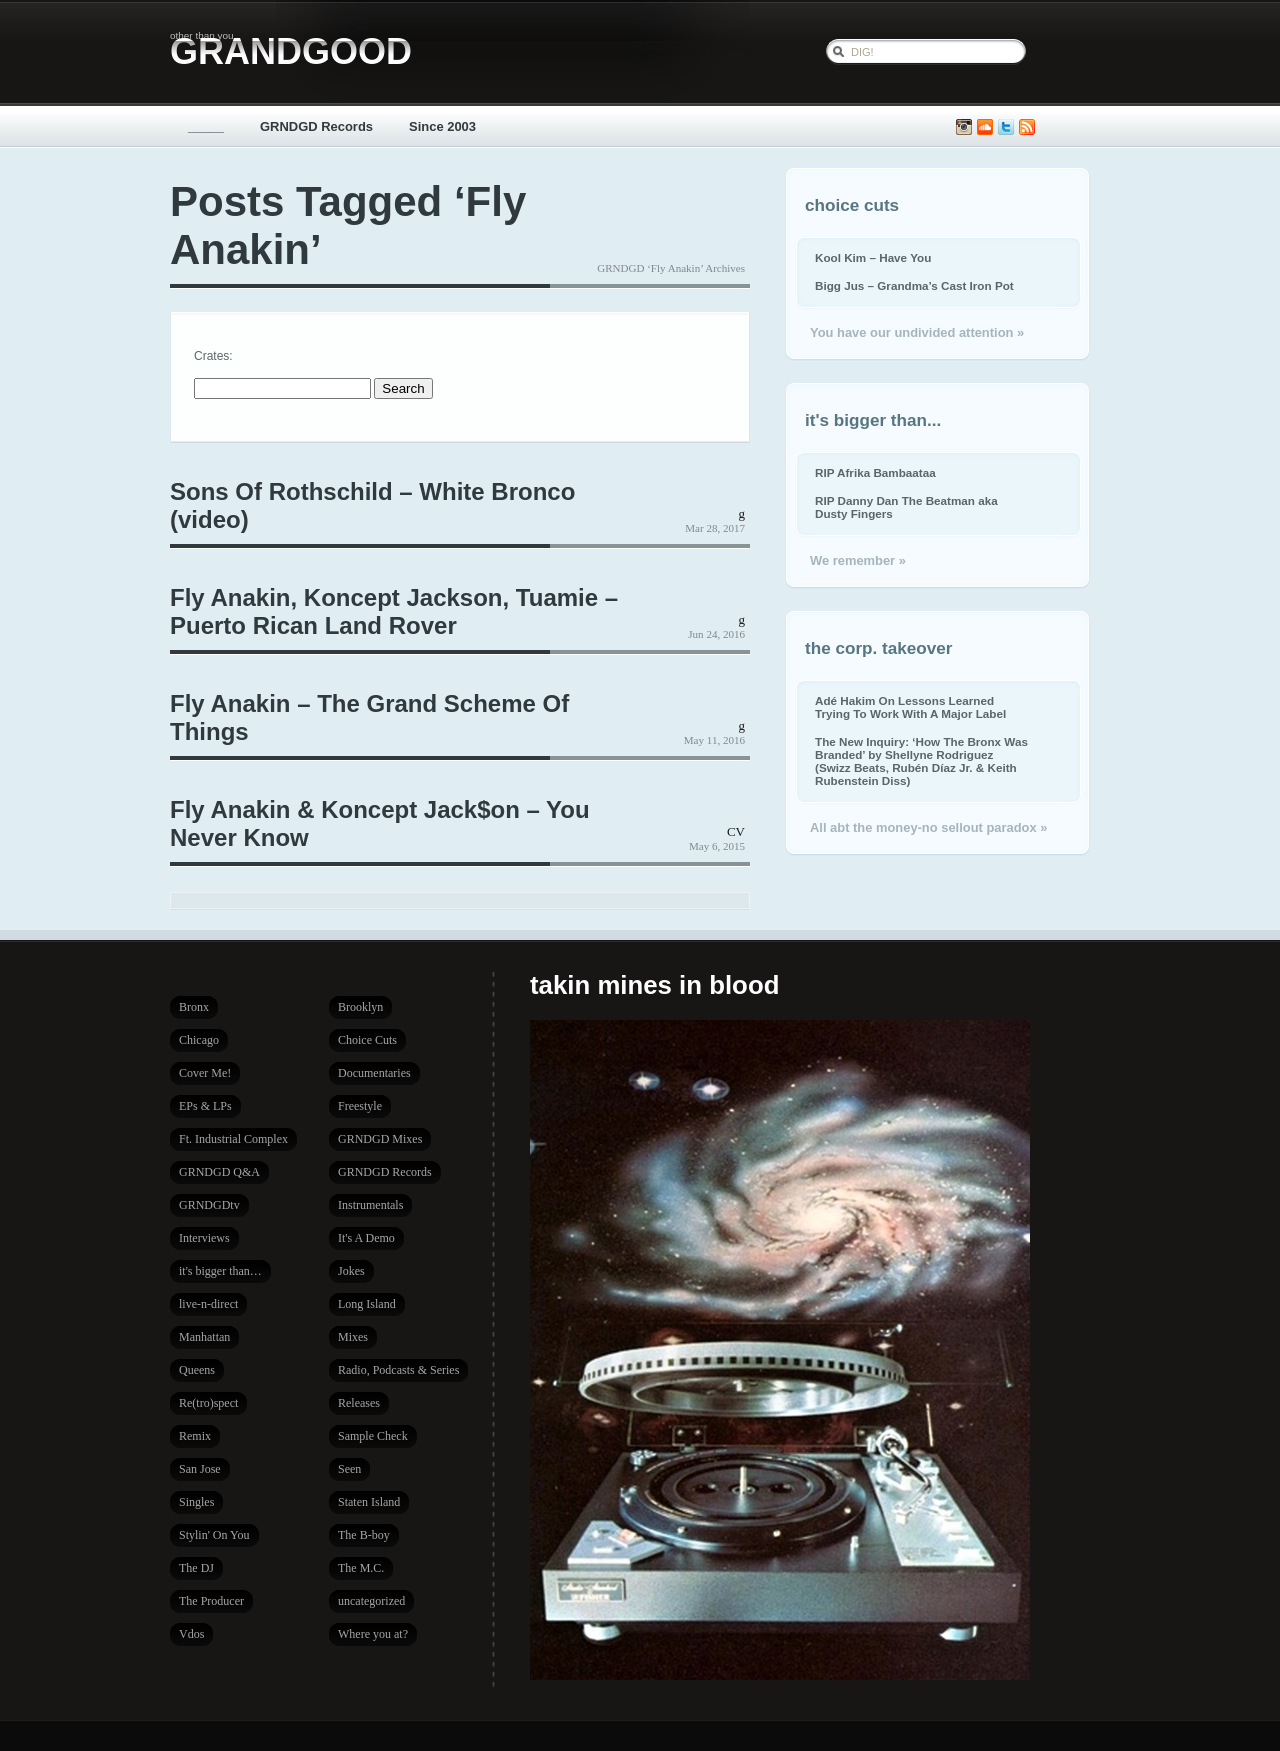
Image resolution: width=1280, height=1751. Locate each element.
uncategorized (371, 1601)
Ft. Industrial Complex (233, 1139)
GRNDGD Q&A (219, 1172)
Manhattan (204, 1337)
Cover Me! (205, 1073)
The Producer (211, 1601)
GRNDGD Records (316, 126)
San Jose (200, 1469)
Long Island (367, 1304)
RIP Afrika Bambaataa (875, 472)
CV (736, 831)
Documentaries (374, 1073)
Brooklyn (360, 1007)
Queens (197, 1370)
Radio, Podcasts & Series (398, 1370)
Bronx (194, 1007)
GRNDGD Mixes (380, 1139)
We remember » (858, 560)
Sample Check (373, 1436)
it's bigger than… (220, 1271)
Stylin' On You (214, 1535)
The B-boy (364, 1535)
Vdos (191, 1634)
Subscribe (1027, 127)
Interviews (204, 1238)
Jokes (351, 1271)
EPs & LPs (205, 1106)
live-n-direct (208, 1304)
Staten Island (369, 1502)
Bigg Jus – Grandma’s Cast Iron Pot (914, 285)
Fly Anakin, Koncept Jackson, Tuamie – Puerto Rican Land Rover (394, 611)
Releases (359, 1403)
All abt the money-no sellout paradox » (928, 827)
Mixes (353, 1337)
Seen (349, 1469)
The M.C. (361, 1568)
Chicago (199, 1040)
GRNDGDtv (209, 1205)
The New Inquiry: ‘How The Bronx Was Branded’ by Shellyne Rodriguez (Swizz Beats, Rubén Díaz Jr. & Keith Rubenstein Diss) (921, 761)
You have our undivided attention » (917, 332)
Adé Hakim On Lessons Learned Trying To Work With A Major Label (910, 707)
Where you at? (373, 1634)
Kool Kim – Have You (873, 257)
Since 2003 (442, 126)
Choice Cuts (367, 1040)
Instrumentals (370, 1205)
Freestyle (360, 1106)
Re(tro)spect (208, 1403)
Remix (195, 1436)
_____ (206, 126)
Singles (196, 1502)
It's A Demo (366, 1238)
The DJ (196, 1568)
